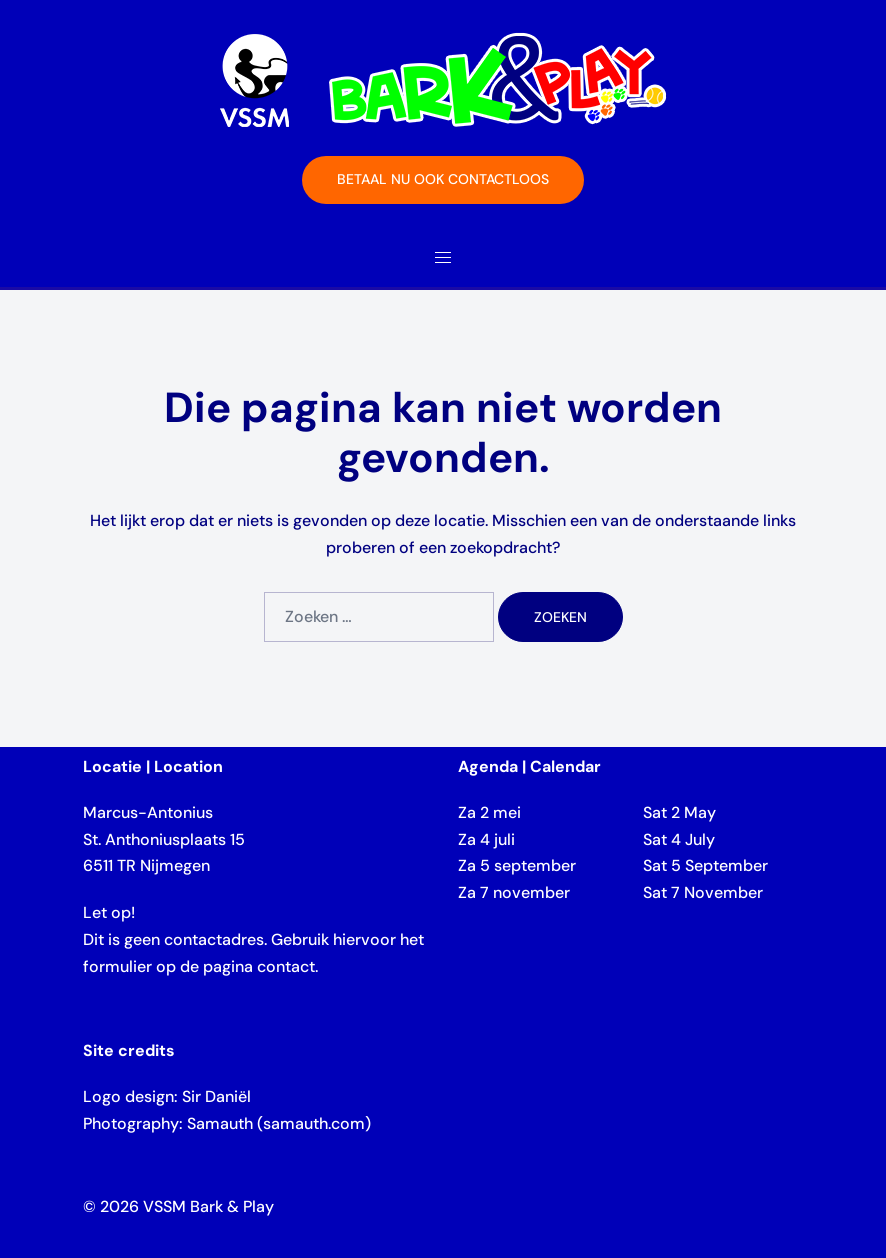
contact (286, 966)
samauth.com (314, 1123)
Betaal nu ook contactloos (443, 179)
